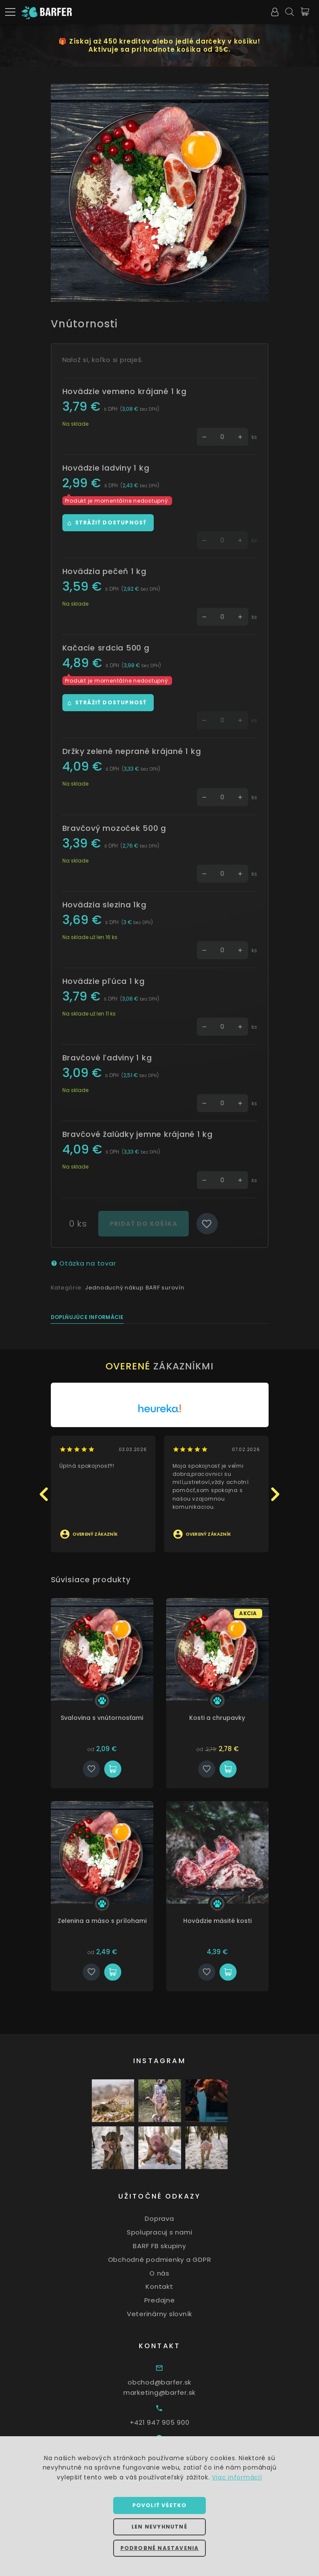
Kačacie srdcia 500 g (105, 647)
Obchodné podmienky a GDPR (173, 2259)
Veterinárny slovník (173, 2313)
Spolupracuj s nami (174, 2232)
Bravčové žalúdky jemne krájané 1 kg (137, 1134)
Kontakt (173, 2286)
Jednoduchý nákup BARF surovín (134, 1288)
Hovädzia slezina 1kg (104, 904)
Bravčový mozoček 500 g (114, 828)
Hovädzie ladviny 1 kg (105, 467)
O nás (174, 2272)
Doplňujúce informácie (87, 1317)
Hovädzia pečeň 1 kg (104, 571)
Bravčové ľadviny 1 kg (107, 1057)
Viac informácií (237, 2477)
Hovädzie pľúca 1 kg (103, 981)
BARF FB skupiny (173, 2245)
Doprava (173, 2218)
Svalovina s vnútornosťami (111, 1717)
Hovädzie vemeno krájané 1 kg (124, 391)
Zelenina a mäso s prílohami (110, 1921)
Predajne (173, 2300)
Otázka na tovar (83, 1263)
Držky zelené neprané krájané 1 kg (131, 751)
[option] (160, 193)
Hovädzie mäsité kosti (226, 1921)
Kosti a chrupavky (226, 1717)
